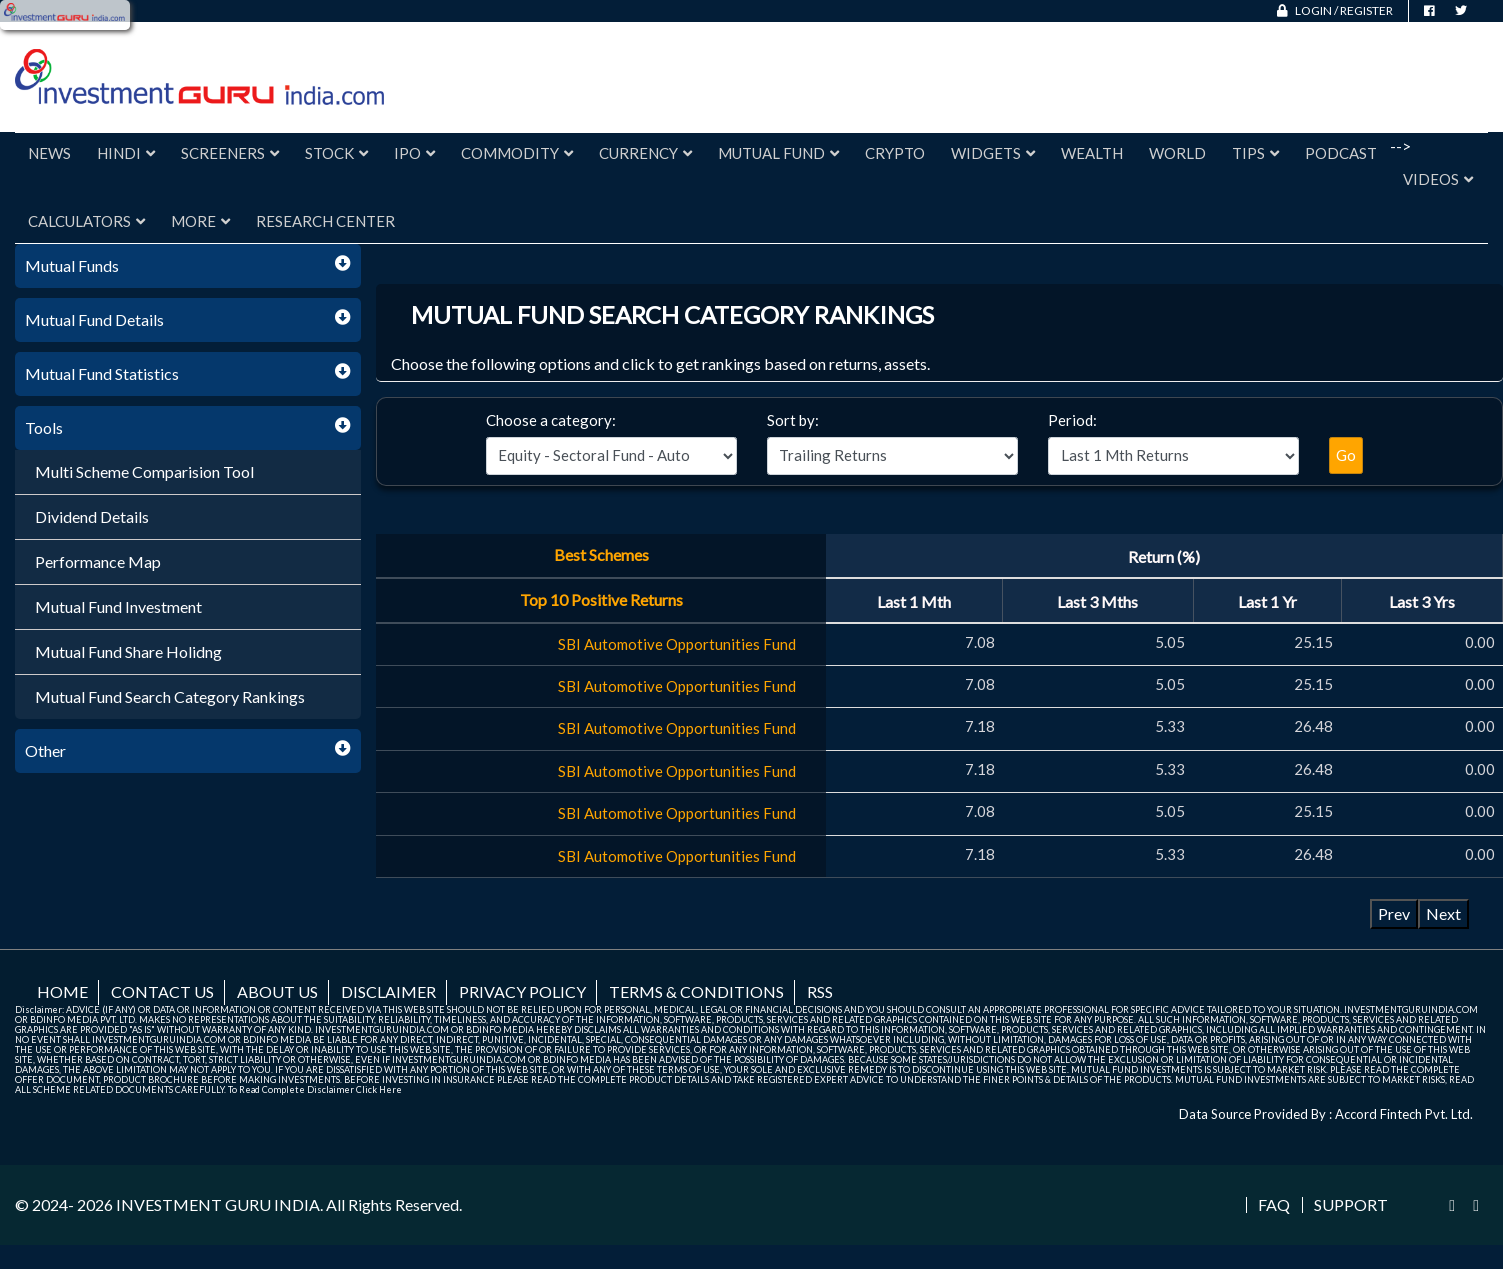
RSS (820, 991)
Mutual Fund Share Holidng (128, 651)
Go (1346, 455)
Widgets (993, 153)
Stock (336, 153)
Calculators (86, 221)
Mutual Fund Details (94, 319)
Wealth (1092, 153)
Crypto (895, 153)
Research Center (325, 221)
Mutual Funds (72, 265)
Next (1443, 913)
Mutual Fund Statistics (102, 373)
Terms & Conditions (696, 991)
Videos (1438, 179)
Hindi (126, 153)
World (1177, 153)
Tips (1255, 153)
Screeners (230, 153)
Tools (44, 427)
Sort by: (793, 420)
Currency (645, 153)
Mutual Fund (778, 153)
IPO (414, 153)
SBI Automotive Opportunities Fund (677, 644)
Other (45, 750)
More (200, 221)
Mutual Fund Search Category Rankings (170, 696)
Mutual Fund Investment (118, 606)
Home (62, 991)
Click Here (379, 1089)
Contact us (162, 991)
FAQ (1274, 1205)
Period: (1072, 420)
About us (277, 991)
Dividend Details (92, 516)
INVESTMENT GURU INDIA (218, 1204)
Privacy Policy (522, 991)
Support (1351, 1205)
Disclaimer (388, 991)
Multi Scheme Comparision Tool (144, 471)
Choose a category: (551, 420)
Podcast (1341, 153)
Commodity (517, 153)
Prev (1394, 913)
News (49, 153)
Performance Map (98, 561)
